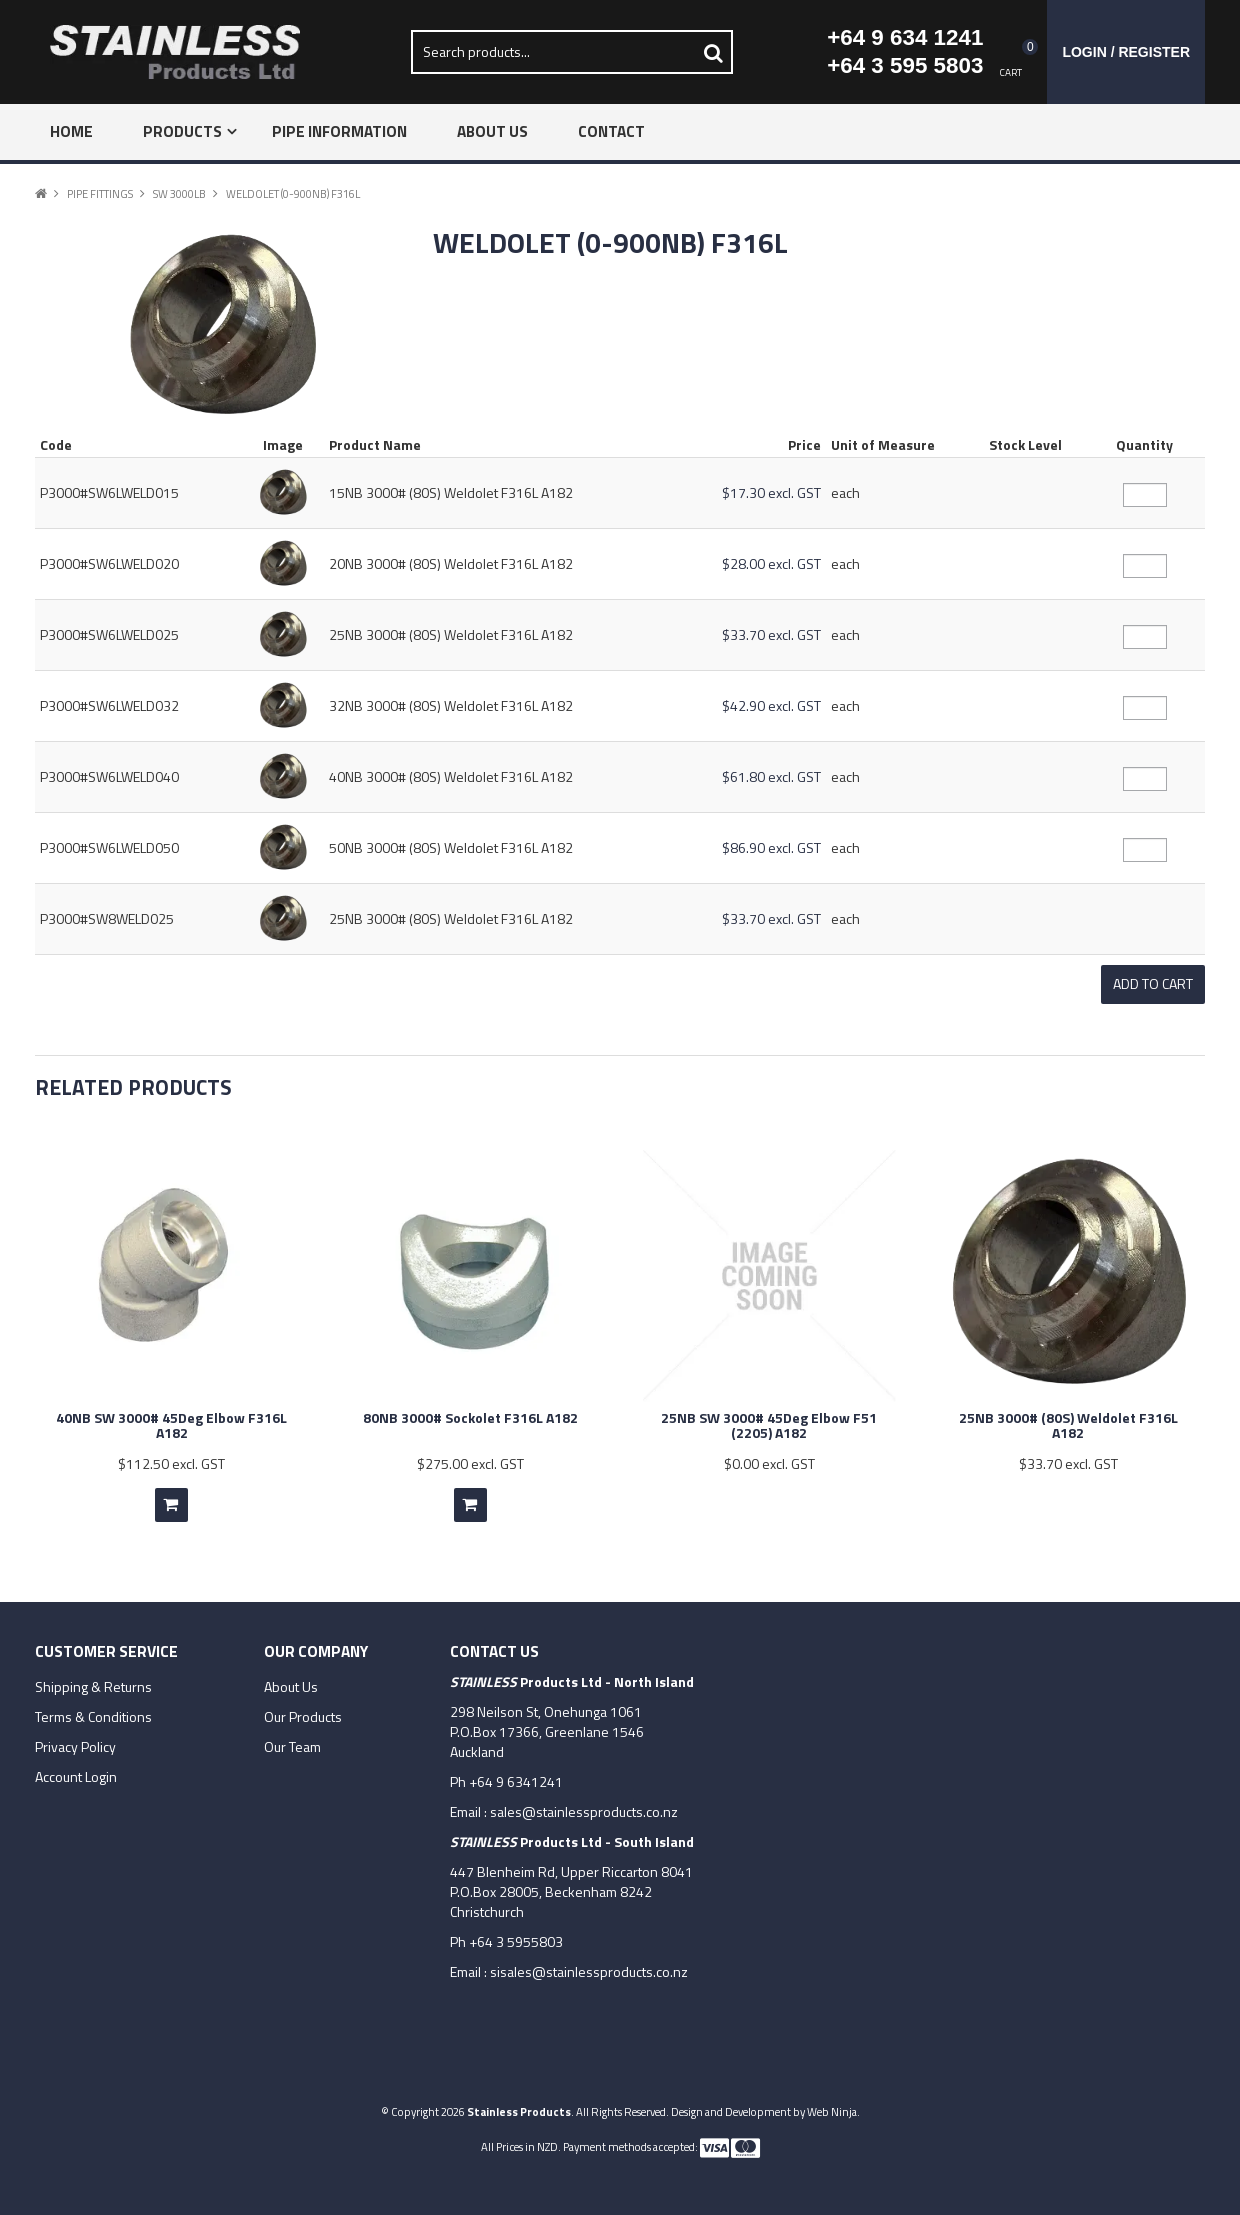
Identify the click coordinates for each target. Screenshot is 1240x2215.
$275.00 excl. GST (470, 1461)
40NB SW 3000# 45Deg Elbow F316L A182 (171, 1423)
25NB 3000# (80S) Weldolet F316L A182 (451, 634)
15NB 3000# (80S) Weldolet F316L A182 (451, 492)
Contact (611, 131)
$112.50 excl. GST (171, 1461)
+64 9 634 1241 (905, 37)
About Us (492, 131)
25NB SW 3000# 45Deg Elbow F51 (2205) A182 (769, 1423)
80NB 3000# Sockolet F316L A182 (470, 1415)
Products (182, 131)
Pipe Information (339, 131)
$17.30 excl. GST (771, 492)
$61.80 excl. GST (771, 776)
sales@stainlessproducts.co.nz (584, 1809)
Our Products (303, 1715)
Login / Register (1126, 52)
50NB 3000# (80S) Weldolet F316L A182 (451, 847)
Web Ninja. (833, 2109)
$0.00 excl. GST (769, 1461)
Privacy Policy (75, 1745)
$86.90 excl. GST (771, 847)
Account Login (76, 1775)
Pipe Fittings (100, 193)
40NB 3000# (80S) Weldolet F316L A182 (451, 776)
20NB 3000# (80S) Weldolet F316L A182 (451, 563)
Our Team (292, 1745)
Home (71, 131)
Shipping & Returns (93, 1685)
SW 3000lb (179, 193)
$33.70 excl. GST (771, 634)
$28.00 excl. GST (771, 563)
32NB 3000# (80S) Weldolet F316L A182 (451, 705)
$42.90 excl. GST (771, 705)
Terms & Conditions (93, 1715)
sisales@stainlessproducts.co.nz (589, 1969)
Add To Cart (171, 1503)
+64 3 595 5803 (905, 65)
